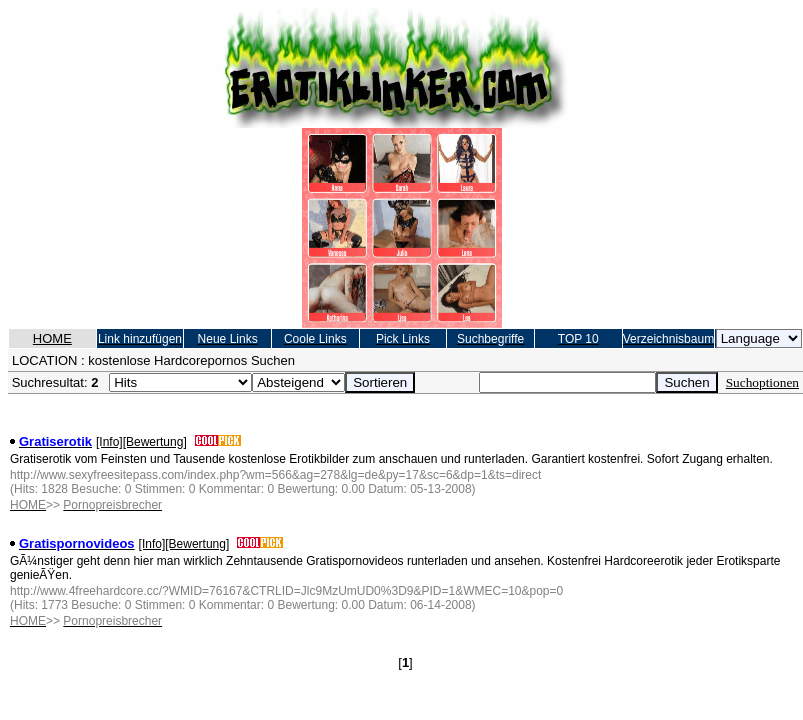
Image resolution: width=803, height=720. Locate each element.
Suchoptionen (762, 382)
